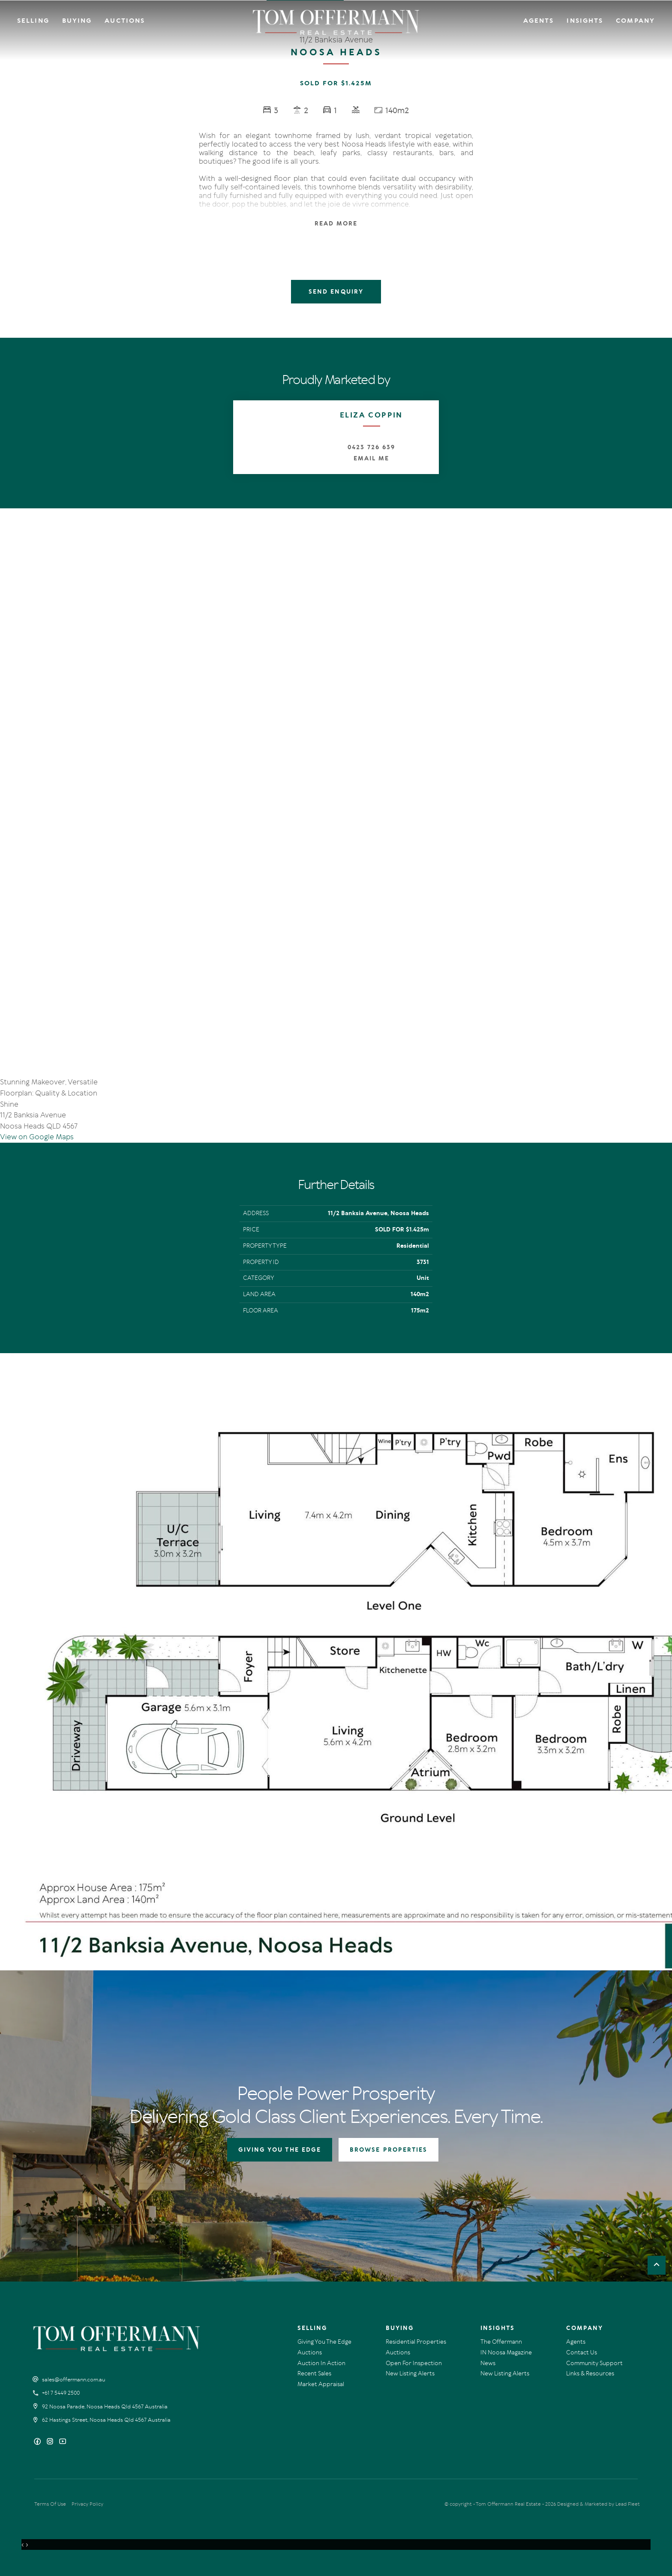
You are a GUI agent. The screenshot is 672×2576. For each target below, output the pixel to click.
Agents (538, 20)
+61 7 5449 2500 (61, 2393)
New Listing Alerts (410, 2373)
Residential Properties (416, 2341)
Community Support (594, 2363)
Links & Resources (590, 2373)
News (487, 2363)
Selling (33, 20)
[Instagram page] (51, 2442)
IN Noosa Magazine (506, 2352)
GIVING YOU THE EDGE (279, 2149)
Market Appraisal (320, 2384)
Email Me (371, 458)
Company (635, 20)
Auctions (125, 20)
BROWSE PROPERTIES (388, 2149)
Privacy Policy (87, 2504)
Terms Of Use (50, 2504)
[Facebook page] (38, 2442)
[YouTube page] (62, 2442)
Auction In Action (321, 2363)
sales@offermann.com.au (73, 2379)
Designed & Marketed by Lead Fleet (598, 2504)
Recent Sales (314, 2373)
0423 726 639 (371, 447)
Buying (77, 20)
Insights (585, 20)
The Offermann (501, 2341)
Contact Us (581, 2352)
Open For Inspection (414, 2363)
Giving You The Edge (324, 2341)
